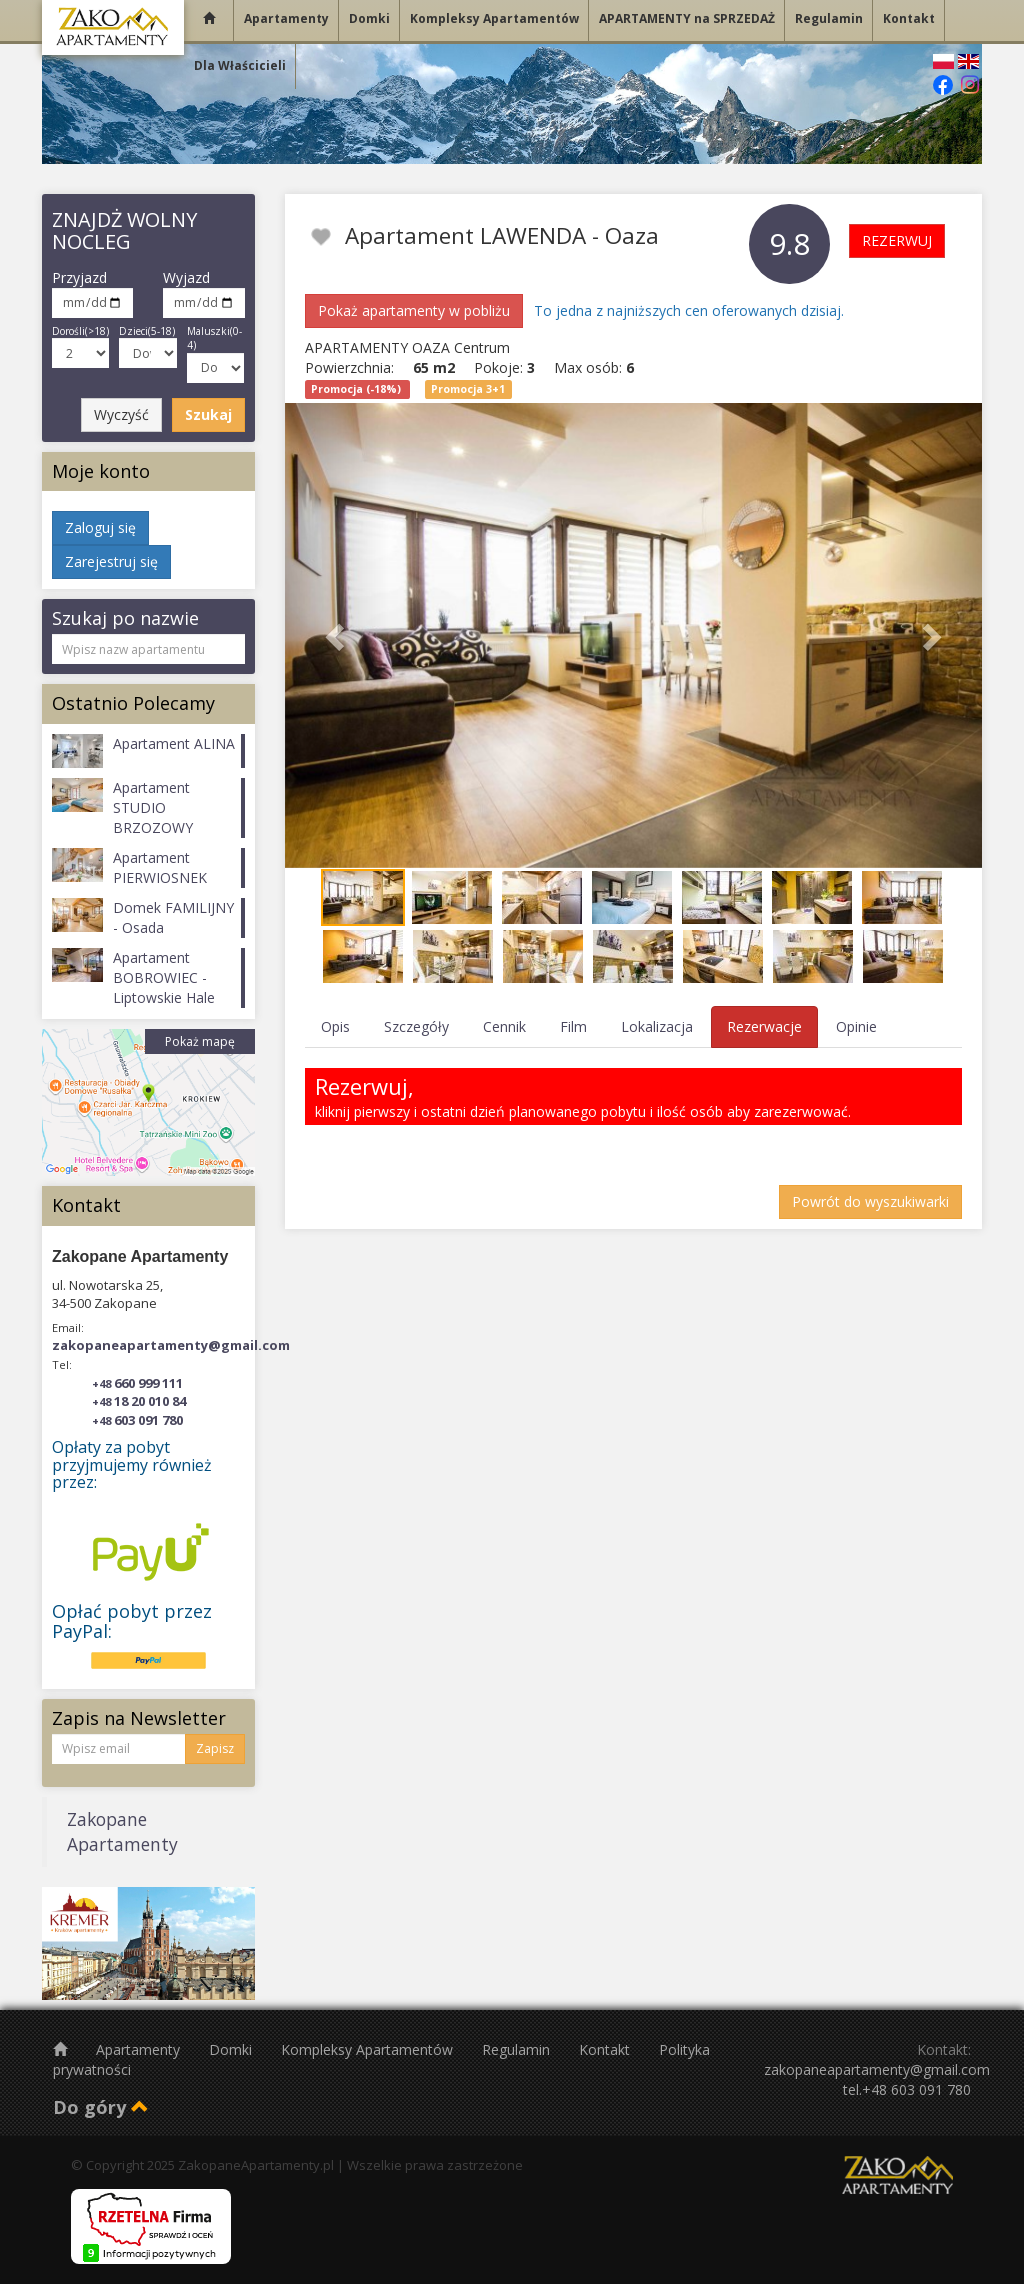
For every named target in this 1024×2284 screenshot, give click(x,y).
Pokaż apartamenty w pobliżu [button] (414, 310)
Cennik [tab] (504, 1026)
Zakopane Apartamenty (122, 1831)
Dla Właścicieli (240, 65)
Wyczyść (121, 414)
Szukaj (208, 414)
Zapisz (215, 1748)
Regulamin (518, 2049)
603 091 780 (137, 1420)
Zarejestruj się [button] (111, 561)
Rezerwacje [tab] (764, 1026)
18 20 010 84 (139, 1401)
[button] (337, 635)
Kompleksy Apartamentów (369, 2049)
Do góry (101, 2107)
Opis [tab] (335, 1026)
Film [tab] (573, 1026)
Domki (232, 2049)
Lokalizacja (657, 1026)
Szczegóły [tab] (416, 1026)
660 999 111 (137, 1383)
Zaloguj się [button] (100, 527)
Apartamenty (140, 2049)
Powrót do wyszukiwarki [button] (870, 1201)
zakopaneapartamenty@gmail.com (171, 1345)
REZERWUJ (897, 240)
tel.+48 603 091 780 (907, 2089)
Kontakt (606, 2049)
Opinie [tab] (856, 1026)
